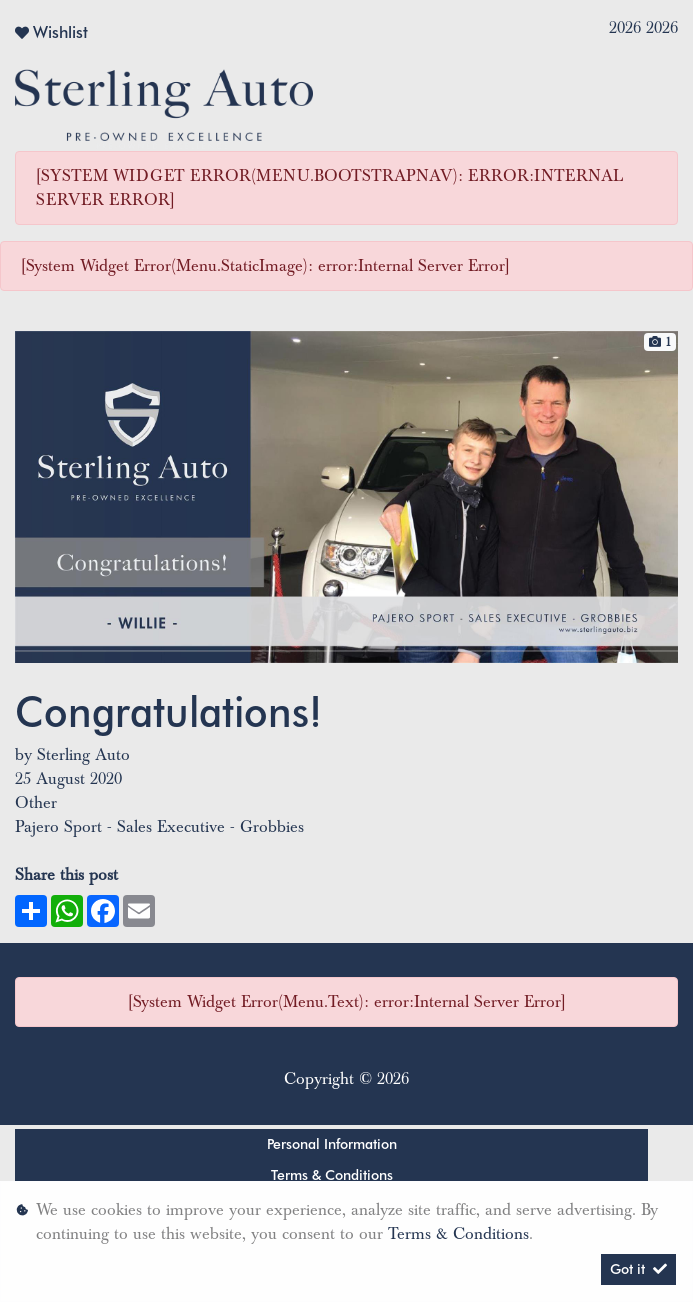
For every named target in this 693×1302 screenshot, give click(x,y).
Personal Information (332, 1144)
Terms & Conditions (332, 1175)
